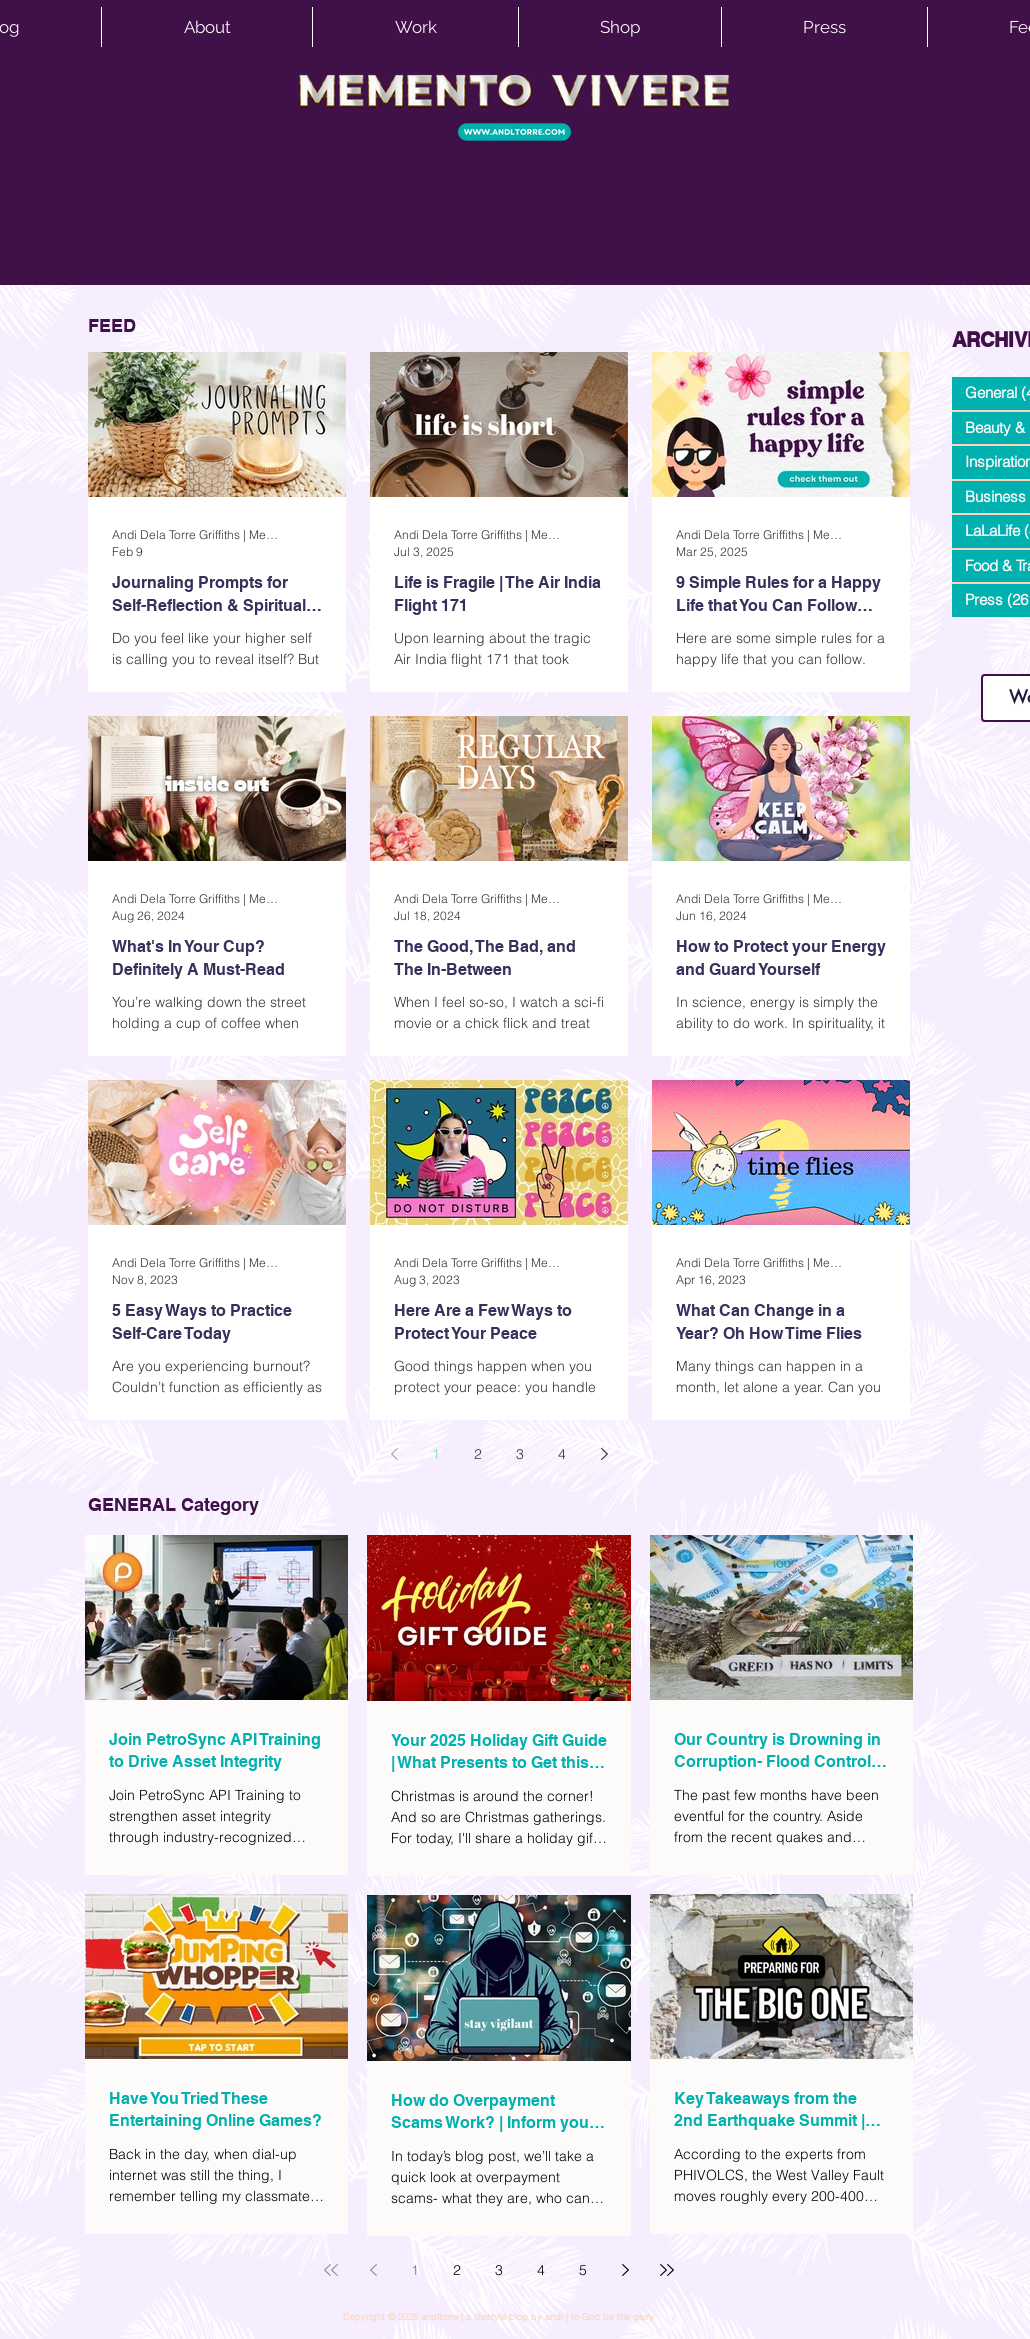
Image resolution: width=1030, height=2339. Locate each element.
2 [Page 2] (478, 1454)
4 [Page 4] (562, 1454)
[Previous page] (394, 1454)
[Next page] (604, 1454)
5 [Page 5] (583, 2270)
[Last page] (667, 2270)
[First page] (331, 2270)
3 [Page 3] (520, 1454)
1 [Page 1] (436, 1454)
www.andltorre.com (999, 654)
